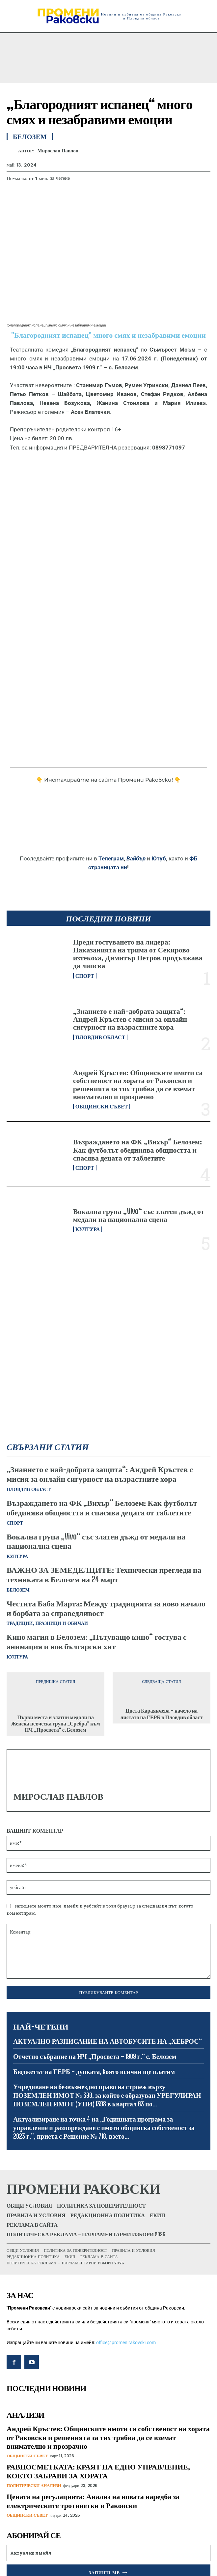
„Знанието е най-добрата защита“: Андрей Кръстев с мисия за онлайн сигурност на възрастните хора (130, 1019)
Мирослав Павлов (57, 151)
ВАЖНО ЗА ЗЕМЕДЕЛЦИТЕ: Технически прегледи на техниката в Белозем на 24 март (104, 1574)
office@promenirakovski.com (126, 2342)
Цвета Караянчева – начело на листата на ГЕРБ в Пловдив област (162, 1713)
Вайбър (136, 858)
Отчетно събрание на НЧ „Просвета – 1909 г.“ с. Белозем (94, 2056)
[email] (108, 2553)
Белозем (18, 1590)
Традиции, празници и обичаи (47, 1623)
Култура (87, 1229)
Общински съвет (101, 1106)
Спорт (84, 975)
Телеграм (111, 858)
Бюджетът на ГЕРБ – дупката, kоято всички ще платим (94, 2071)
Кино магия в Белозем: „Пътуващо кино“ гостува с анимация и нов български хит (96, 1641)
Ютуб (158, 858)
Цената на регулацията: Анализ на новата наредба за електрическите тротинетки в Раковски (93, 2500)
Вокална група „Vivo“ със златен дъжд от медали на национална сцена (138, 1215)
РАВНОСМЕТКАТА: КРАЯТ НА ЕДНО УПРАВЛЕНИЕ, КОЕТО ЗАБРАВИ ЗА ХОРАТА (98, 2471)
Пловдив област (100, 1037)
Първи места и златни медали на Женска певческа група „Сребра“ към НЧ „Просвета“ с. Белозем (55, 1723)
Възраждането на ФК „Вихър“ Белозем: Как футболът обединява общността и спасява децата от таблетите (137, 1149)
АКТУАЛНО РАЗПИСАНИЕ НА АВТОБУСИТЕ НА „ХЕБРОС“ (107, 2041)
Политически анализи (34, 2485)
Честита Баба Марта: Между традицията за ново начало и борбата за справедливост (106, 1608)
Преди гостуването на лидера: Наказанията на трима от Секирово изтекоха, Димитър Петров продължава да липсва (138, 953)
